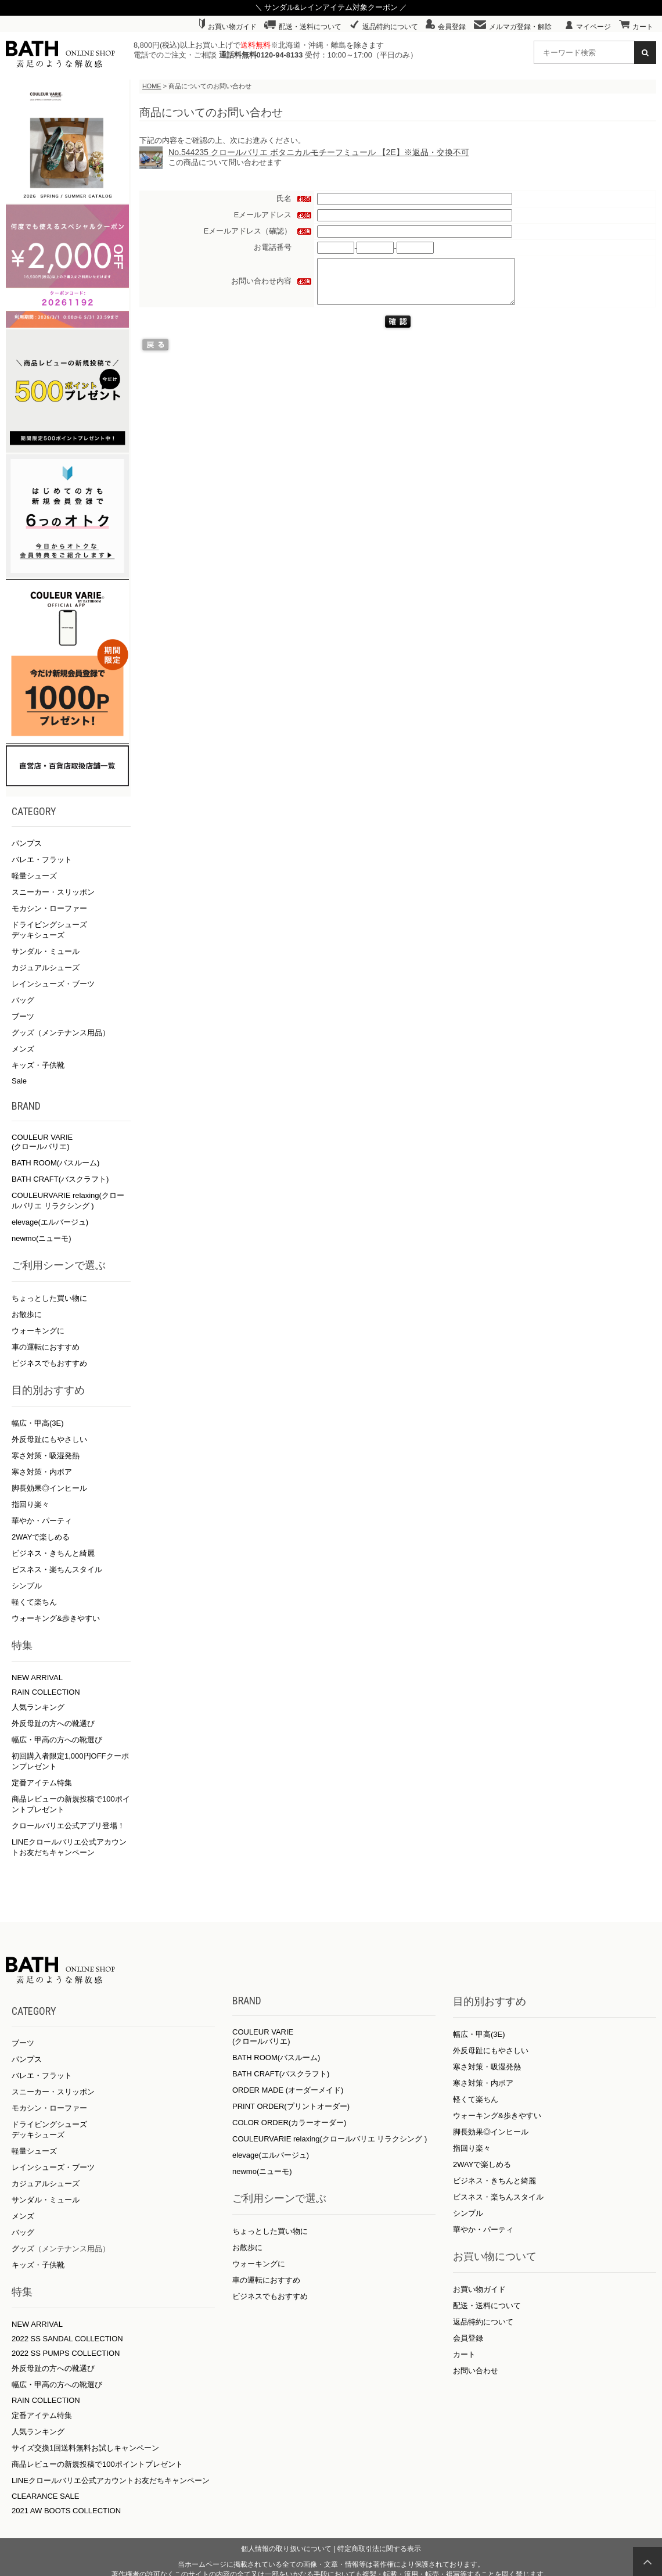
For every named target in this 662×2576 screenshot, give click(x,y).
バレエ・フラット (42, 859)
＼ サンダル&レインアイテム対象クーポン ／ (331, 7)
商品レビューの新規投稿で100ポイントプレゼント (97, 2464)
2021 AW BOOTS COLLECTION (66, 2510)
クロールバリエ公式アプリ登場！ (68, 1825)
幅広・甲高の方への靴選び (57, 1739)
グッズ (23, 2248)
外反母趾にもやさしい (49, 1439)
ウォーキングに (38, 1330)
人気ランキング (38, 1707)
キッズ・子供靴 (38, 1065)
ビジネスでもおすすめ (49, 1363)
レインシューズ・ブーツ (53, 984)
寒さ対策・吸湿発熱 (46, 1455)
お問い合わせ (475, 2370)
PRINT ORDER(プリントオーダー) (291, 2106)
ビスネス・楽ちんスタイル (57, 1569)
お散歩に (27, 1314)
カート (636, 27)
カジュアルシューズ (46, 967)
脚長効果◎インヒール (49, 1488)
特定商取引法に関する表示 (379, 2549)
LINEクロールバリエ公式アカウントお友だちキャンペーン (111, 2480)
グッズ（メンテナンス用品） (61, 1032)
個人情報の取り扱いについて (286, 2549)
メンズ (23, 1049)
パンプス (27, 843)
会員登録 (446, 27)
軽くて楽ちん (34, 1602)
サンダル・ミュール (46, 951)
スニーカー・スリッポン (53, 892)
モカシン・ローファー (49, 908)
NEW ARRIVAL (37, 1677)
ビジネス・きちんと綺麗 (53, 1553)
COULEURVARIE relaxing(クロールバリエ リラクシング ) (329, 2138)
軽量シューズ (34, 875)
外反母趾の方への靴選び (53, 1723)
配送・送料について (302, 27)
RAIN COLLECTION (46, 1692)
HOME (151, 85)
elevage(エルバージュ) (50, 1222)
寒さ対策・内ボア (42, 1472)
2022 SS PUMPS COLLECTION (66, 2353)
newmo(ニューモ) (41, 1238)
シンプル (27, 1585)
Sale (19, 1081)
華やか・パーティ (42, 1520)
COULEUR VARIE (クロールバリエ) (42, 1142)
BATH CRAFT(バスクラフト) (60, 1179)
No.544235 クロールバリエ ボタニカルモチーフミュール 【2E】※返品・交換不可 (318, 152)
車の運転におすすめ (46, 1347)
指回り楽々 (30, 1504)
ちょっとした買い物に (49, 1298)
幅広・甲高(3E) (38, 1423)
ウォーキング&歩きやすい (56, 1618)
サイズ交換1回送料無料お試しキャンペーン (85, 2448)
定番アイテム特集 (42, 1782)
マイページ (588, 27)
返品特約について (384, 27)
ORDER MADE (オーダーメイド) (287, 2090)
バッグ (23, 1000)
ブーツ (23, 1016)
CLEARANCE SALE (45, 2496)
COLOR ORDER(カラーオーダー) (289, 2122)
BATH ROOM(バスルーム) (55, 1162)
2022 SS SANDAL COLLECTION (67, 2338)
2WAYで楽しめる (41, 1537)
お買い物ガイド (228, 27)
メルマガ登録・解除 (513, 27)
